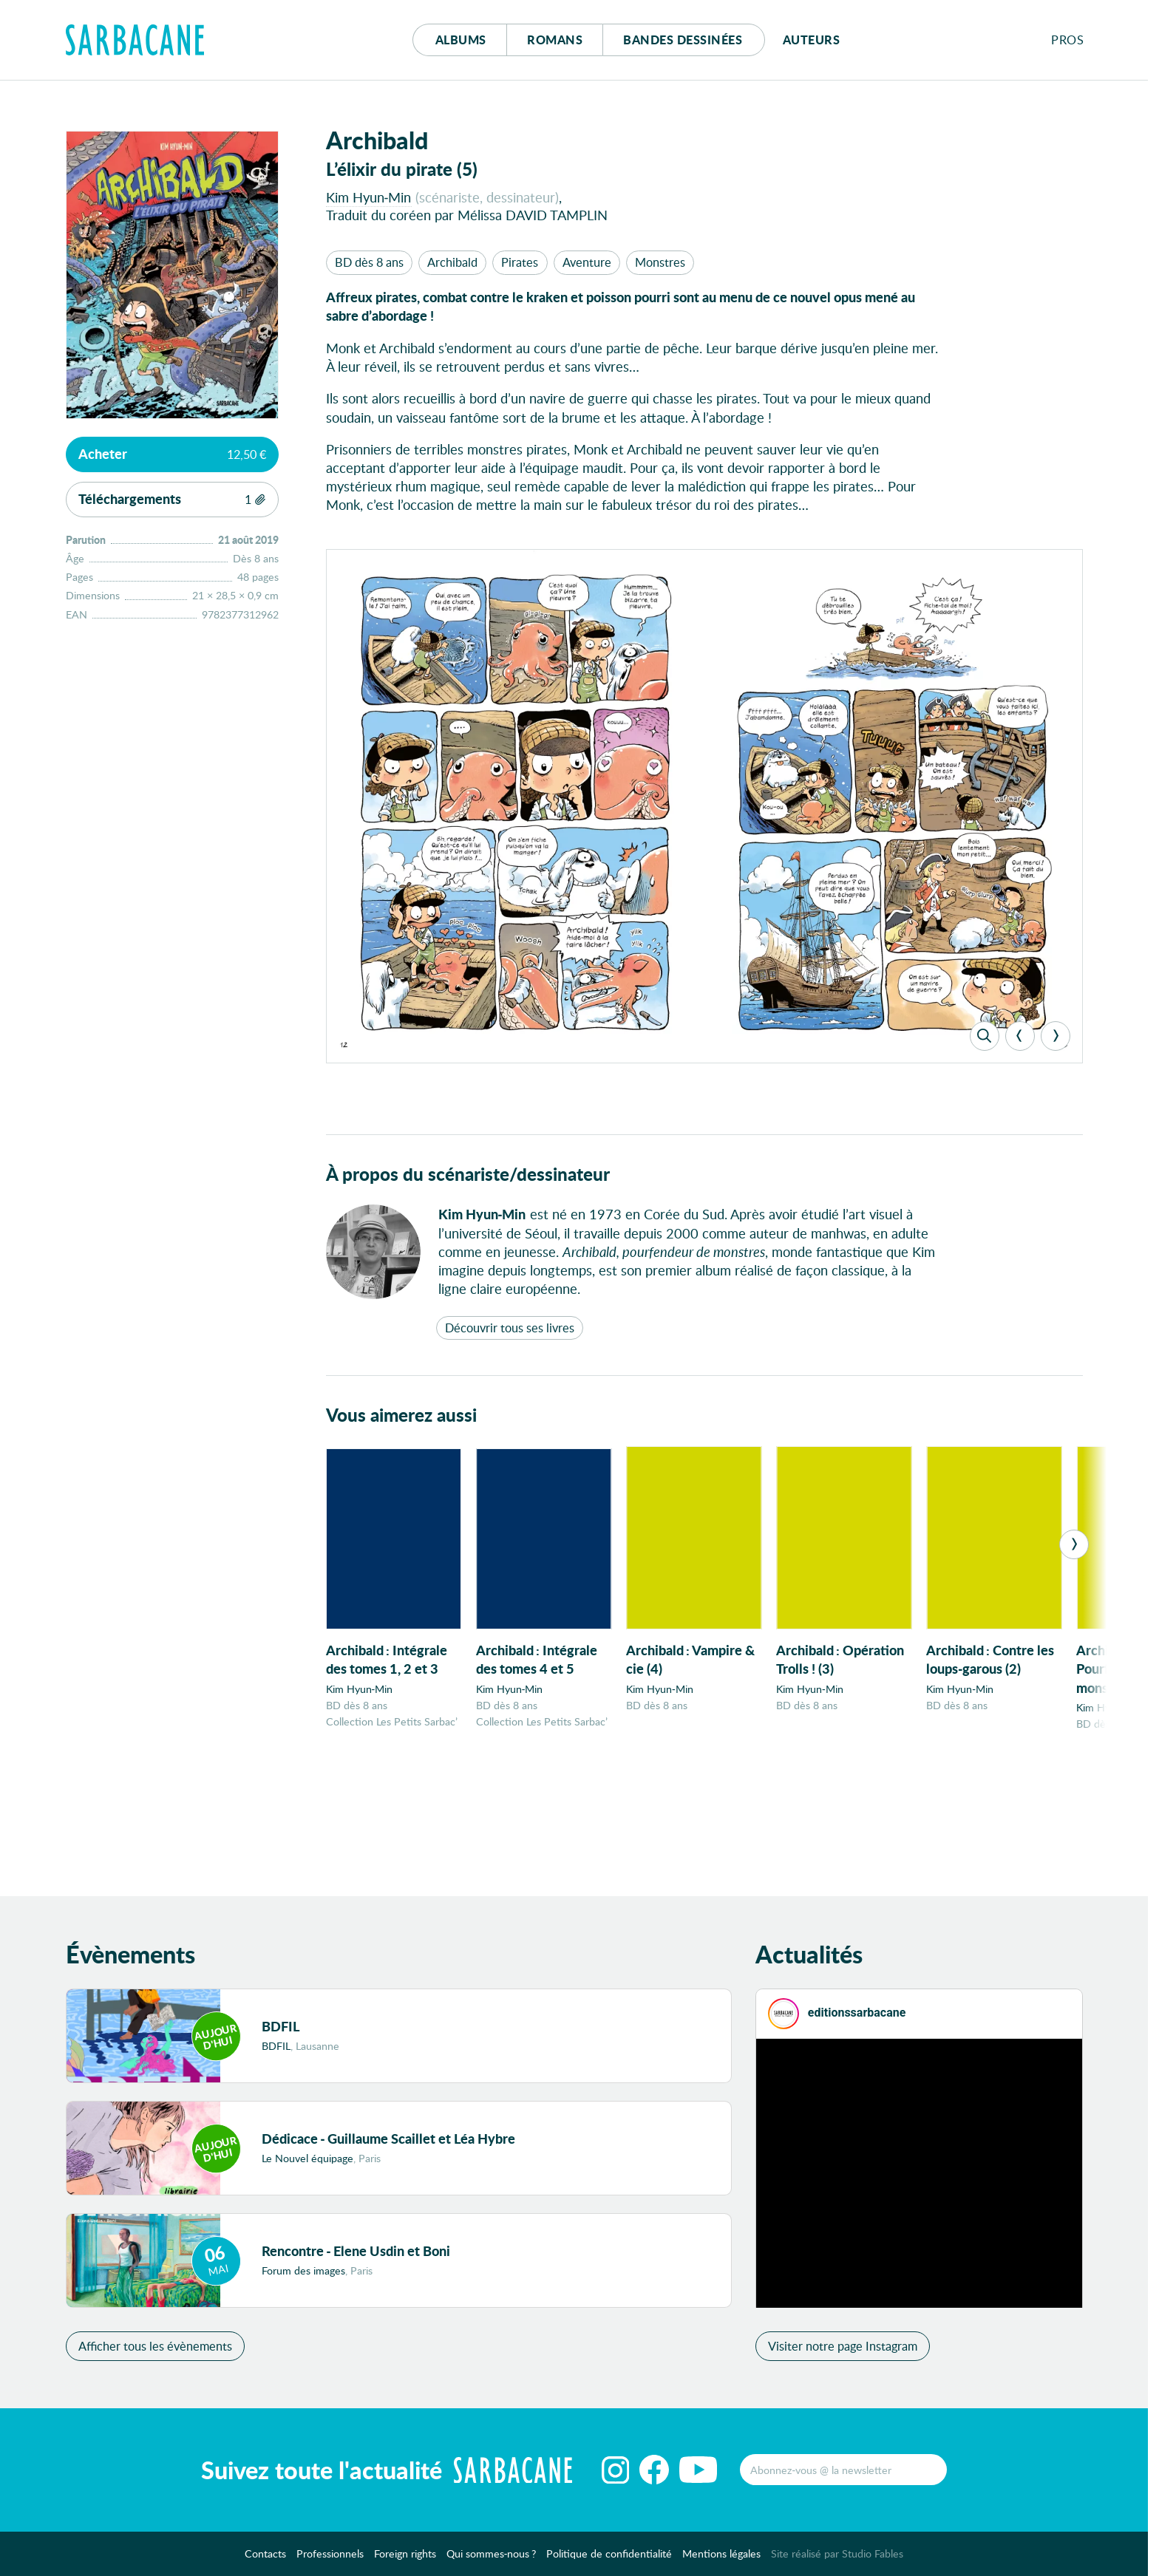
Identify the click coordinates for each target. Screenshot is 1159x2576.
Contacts (265, 2559)
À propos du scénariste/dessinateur (468, 1174)
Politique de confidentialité (609, 2559)
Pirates (519, 261)
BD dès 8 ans (369, 261)
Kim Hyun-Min (369, 197)
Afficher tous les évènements (155, 2350)
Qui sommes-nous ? (491, 2559)
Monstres (660, 261)
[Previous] (1020, 1036)
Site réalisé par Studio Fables (837, 2559)
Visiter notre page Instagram (842, 2350)
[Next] (1055, 1036)
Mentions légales (721, 2559)
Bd (682, 39)
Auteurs (811, 39)
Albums (460, 39)
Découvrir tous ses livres (509, 1327)
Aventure (586, 261)
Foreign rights (405, 2559)
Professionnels (330, 2559)
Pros (1067, 39)
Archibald (452, 261)
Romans (554, 39)
